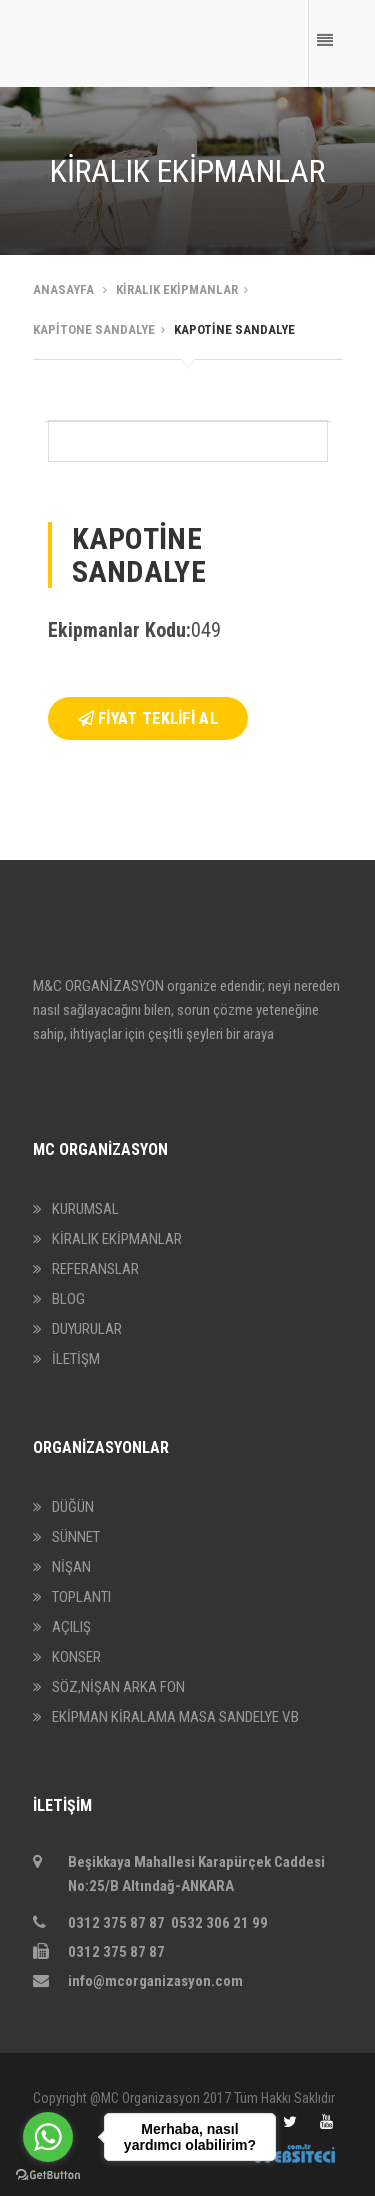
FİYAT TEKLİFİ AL (148, 718)
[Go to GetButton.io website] (48, 2175)
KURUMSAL (85, 1209)
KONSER (76, 1657)
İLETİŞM (76, 1359)
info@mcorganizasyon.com (138, 1981)
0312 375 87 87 (99, 1952)
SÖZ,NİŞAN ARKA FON (118, 1687)
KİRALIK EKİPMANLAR (117, 1239)
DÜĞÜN (73, 1507)
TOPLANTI (81, 1597)
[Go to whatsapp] (48, 2137)
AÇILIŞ (71, 1627)
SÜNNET (76, 1537)
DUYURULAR (87, 1329)
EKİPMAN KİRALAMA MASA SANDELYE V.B (175, 1717)
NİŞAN (71, 1567)
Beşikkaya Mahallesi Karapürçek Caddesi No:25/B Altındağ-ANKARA (179, 1874)
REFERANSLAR (95, 1269)
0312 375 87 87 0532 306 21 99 (152, 1923)
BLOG (68, 1299)
